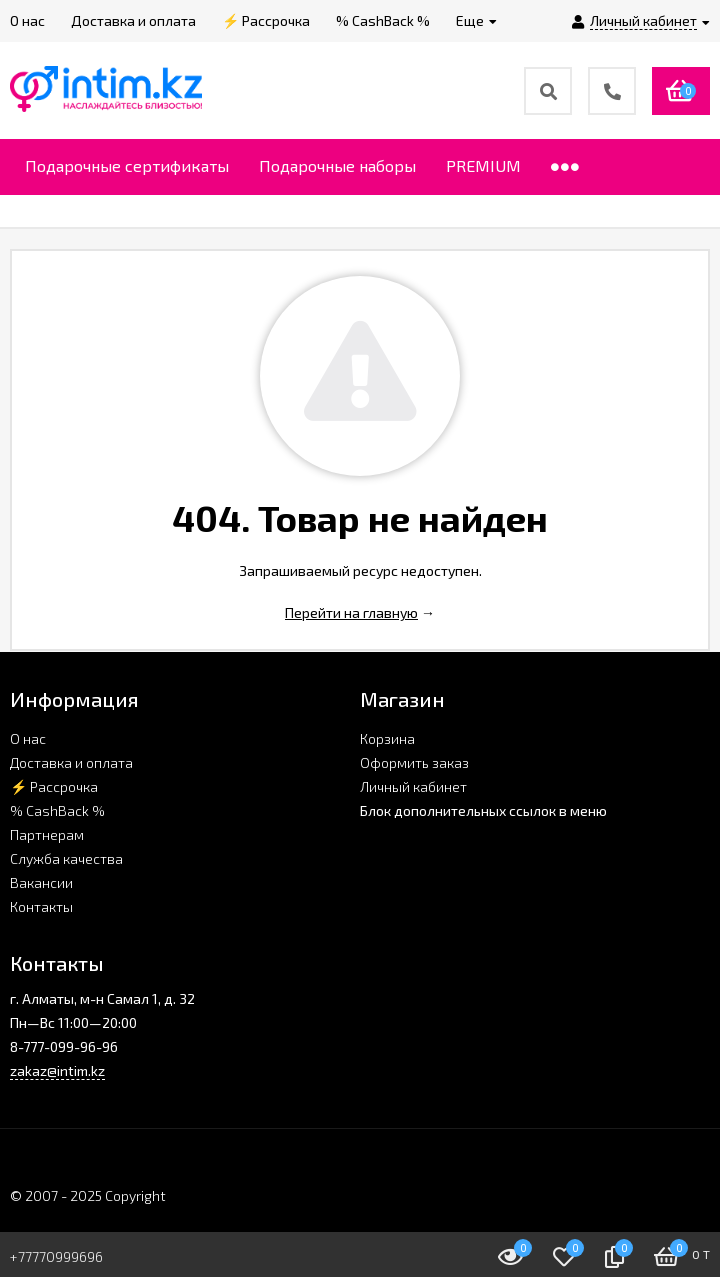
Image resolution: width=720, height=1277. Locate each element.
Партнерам (47, 834)
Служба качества (66, 858)
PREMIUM (483, 165)
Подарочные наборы (337, 165)
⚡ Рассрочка (54, 786)
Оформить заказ (414, 762)
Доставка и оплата (71, 762)
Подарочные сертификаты (127, 165)
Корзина (387, 738)
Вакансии (41, 882)
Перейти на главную (351, 612)
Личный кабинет (413, 786)
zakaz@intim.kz (57, 1070)
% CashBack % (57, 810)
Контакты (41, 906)
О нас (28, 738)
